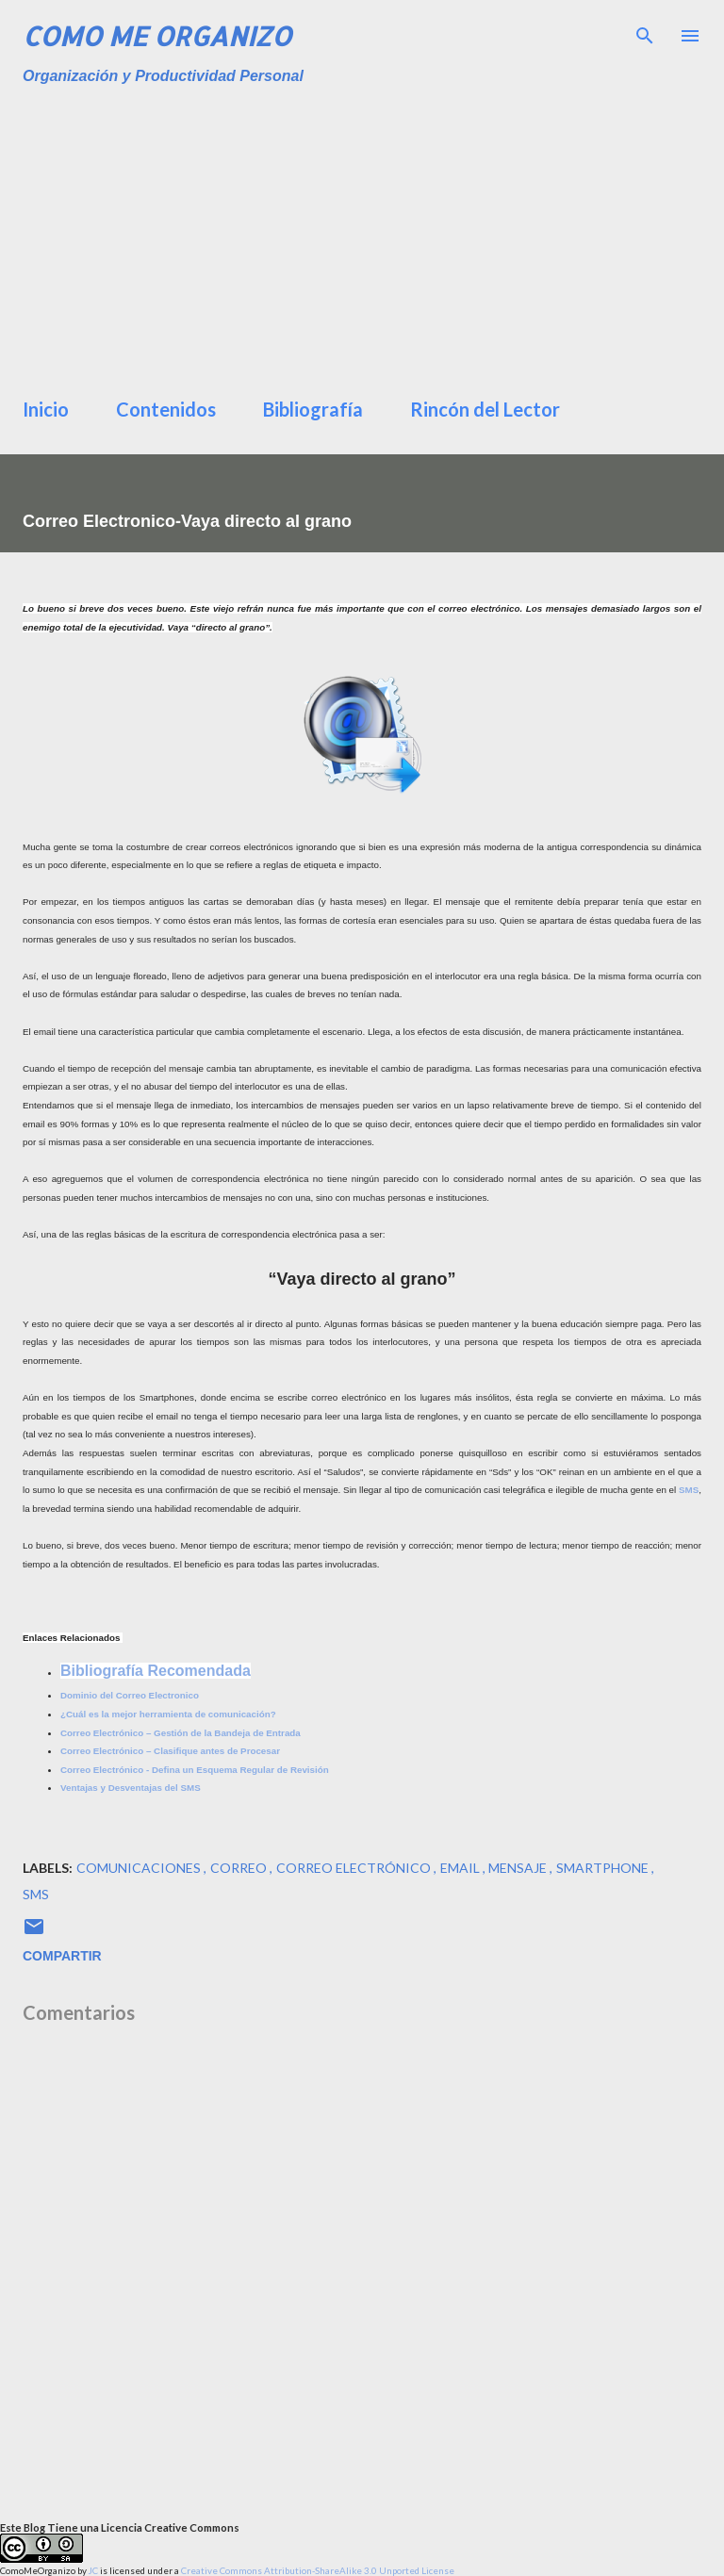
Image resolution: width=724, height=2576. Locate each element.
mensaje (519, 1868)
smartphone (603, 1868)
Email (461, 1868)
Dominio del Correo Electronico (129, 1695)
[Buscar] (645, 34)
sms (36, 1894)
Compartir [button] (62, 1955)
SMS (689, 1490)
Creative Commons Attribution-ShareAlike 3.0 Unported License (317, 2570)
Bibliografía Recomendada (155, 1671)
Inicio (46, 409)
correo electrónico (355, 1868)
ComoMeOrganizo (37, 2570)
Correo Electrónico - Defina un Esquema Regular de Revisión (194, 1769)
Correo (240, 1868)
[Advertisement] (373, 236)
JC (93, 2570)
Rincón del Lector (485, 409)
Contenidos (166, 409)
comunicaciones (140, 1868)
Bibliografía (313, 409)
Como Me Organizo (157, 36)
